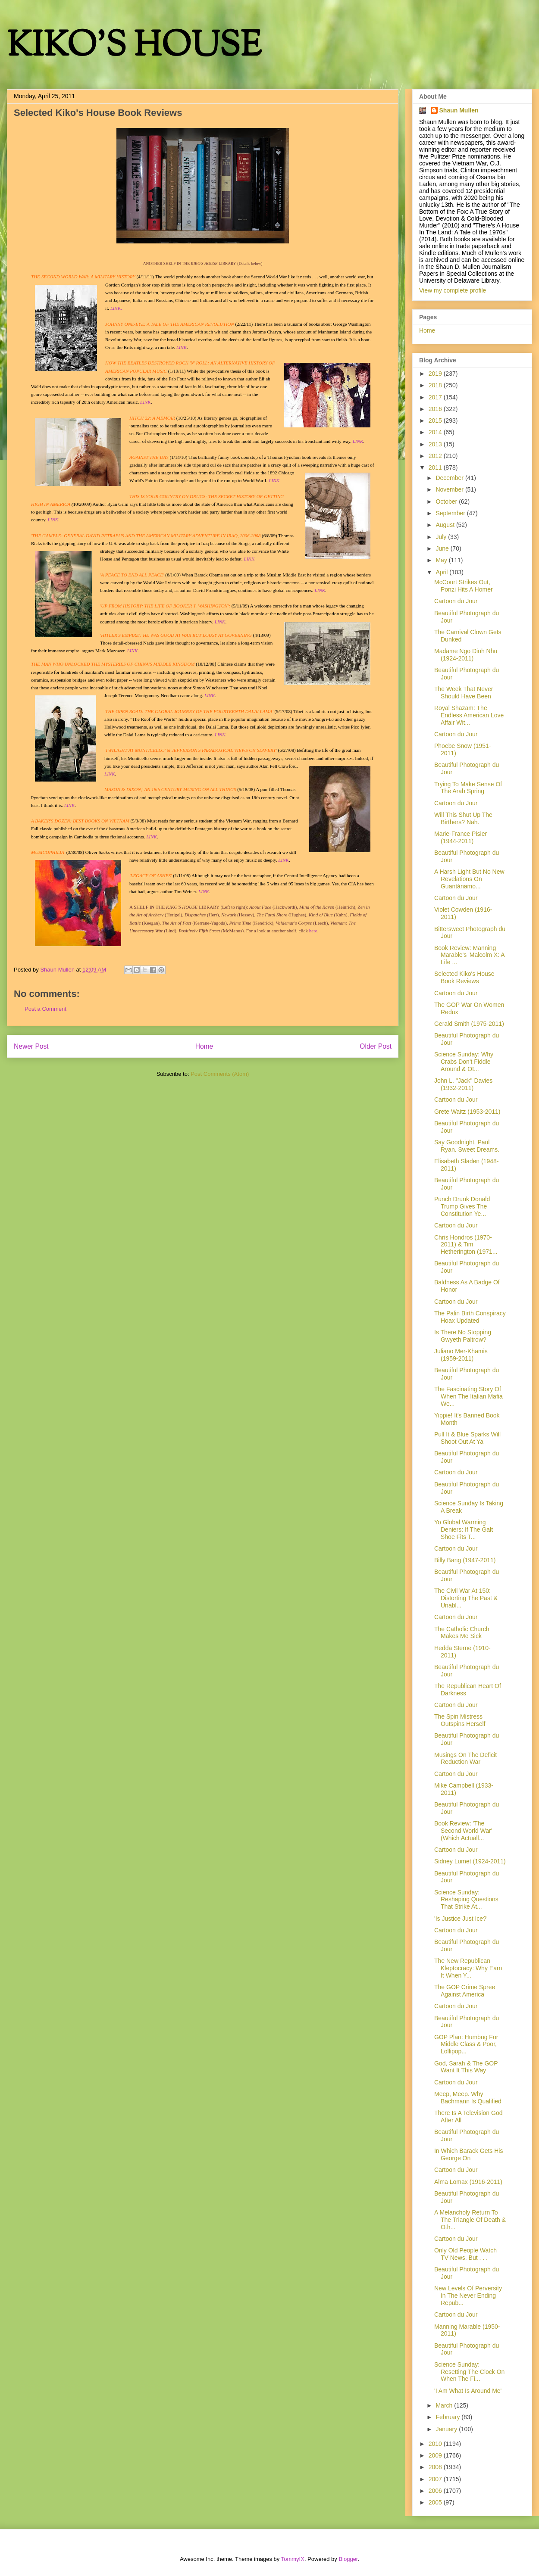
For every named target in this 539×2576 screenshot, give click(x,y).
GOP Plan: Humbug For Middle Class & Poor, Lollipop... (466, 2044)
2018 (436, 385)
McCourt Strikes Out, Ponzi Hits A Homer (463, 586)
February (448, 2417)
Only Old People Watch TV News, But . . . (465, 2254)
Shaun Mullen (459, 110)
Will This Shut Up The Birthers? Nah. (463, 818)
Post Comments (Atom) (220, 1074)
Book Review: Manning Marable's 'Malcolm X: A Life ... (469, 955)
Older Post (376, 1046)
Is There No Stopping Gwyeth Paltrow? (462, 1336)
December (450, 477)
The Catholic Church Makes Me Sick (461, 1633)
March (445, 2405)
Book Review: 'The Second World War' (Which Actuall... (463, 1830)
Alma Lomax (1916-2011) (468, 2181)
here (313, 930)
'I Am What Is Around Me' (467, 2390)
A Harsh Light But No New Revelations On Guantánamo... (469, 879)
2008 (436, 2467)
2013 (436, 444)
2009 (436, 2455)
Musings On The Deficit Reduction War (465, 1758)
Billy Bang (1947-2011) (464, 1560)
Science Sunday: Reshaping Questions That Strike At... (466, 1899)
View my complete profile (452, 290)
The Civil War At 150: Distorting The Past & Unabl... (466, 1598)
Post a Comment (45, 1009)
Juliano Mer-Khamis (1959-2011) (461, 1355)
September (451, 513)
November (450, 489)
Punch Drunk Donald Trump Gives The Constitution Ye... (462, 1206)
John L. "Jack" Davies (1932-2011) (463, 1084)
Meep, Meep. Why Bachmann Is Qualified (467, 2097)
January (447, 2429)
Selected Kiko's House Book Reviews (464, 977)
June (443, 548)
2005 (436, 2502)
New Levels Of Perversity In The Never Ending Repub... (468, 2295)
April (442, 572)
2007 (436, 2479)
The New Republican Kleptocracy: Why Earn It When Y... (468, 1968)
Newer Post (31, 1046)
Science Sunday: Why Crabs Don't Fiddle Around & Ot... (463, 1061)
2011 (436, 467)
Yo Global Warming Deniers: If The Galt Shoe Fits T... (463, 1529)
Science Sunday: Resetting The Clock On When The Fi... (469, 2372)
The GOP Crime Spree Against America (464, 1991)
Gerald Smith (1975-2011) (469, 1023)
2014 (436, 432)
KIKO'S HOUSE (134, 47)
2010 (436, 2443)
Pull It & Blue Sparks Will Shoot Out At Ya (467, 1438)
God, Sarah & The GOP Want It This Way (466, 2067)
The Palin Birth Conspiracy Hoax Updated (470, 1317)
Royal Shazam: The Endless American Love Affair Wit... (469, 715)
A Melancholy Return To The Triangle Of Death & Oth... (470, 2219)
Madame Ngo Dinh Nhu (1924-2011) (465, 655)
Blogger (347, 2559)
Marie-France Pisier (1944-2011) (460, 837)
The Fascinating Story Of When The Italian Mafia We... (468, 1396)
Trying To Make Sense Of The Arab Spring (468, 788)
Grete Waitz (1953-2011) (467, 1111)
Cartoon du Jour (455, 601)
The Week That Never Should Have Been (463, 692)
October (447, 501)
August (446, 524)
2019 (436, 373)
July (442, 536)
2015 (436, 420)
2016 (436, 408)
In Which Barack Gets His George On (468, 2154)
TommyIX (292, 2559)
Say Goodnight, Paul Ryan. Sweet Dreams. (466, 1146)
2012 (436, 455)
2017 (436, 397)
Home (204, 1046)
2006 (436, 2490)
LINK (320, 590)
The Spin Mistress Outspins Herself (459, 1720)
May (442, 560)
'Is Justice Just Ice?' (461, 1918)
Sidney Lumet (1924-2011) (470, 1861)
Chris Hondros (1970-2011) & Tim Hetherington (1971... (466, 1244)
